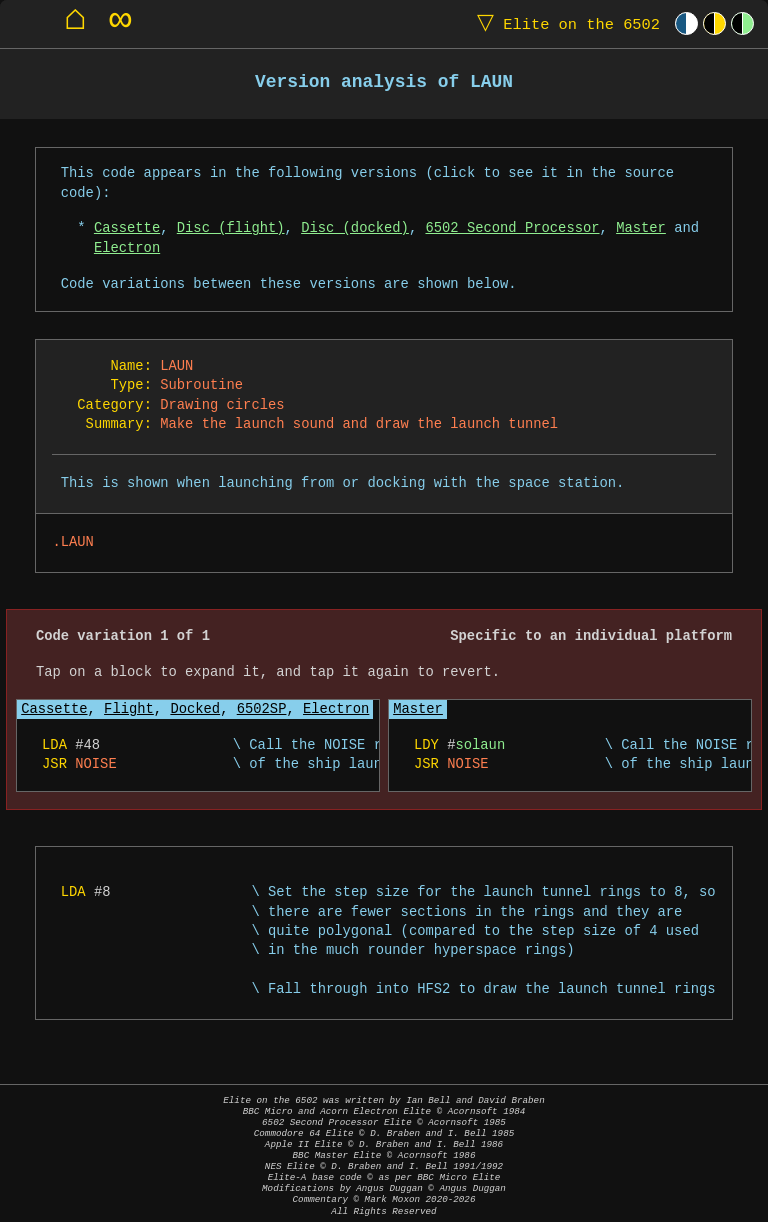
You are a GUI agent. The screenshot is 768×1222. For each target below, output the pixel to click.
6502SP (262, 709)
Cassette (127, 228)
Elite (564, 23)
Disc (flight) (231, 228)
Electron (127, 248)
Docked (195, 709)
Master (641, 228)
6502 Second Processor (512, 228)
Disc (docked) (355, 228)
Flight (129, 709)
